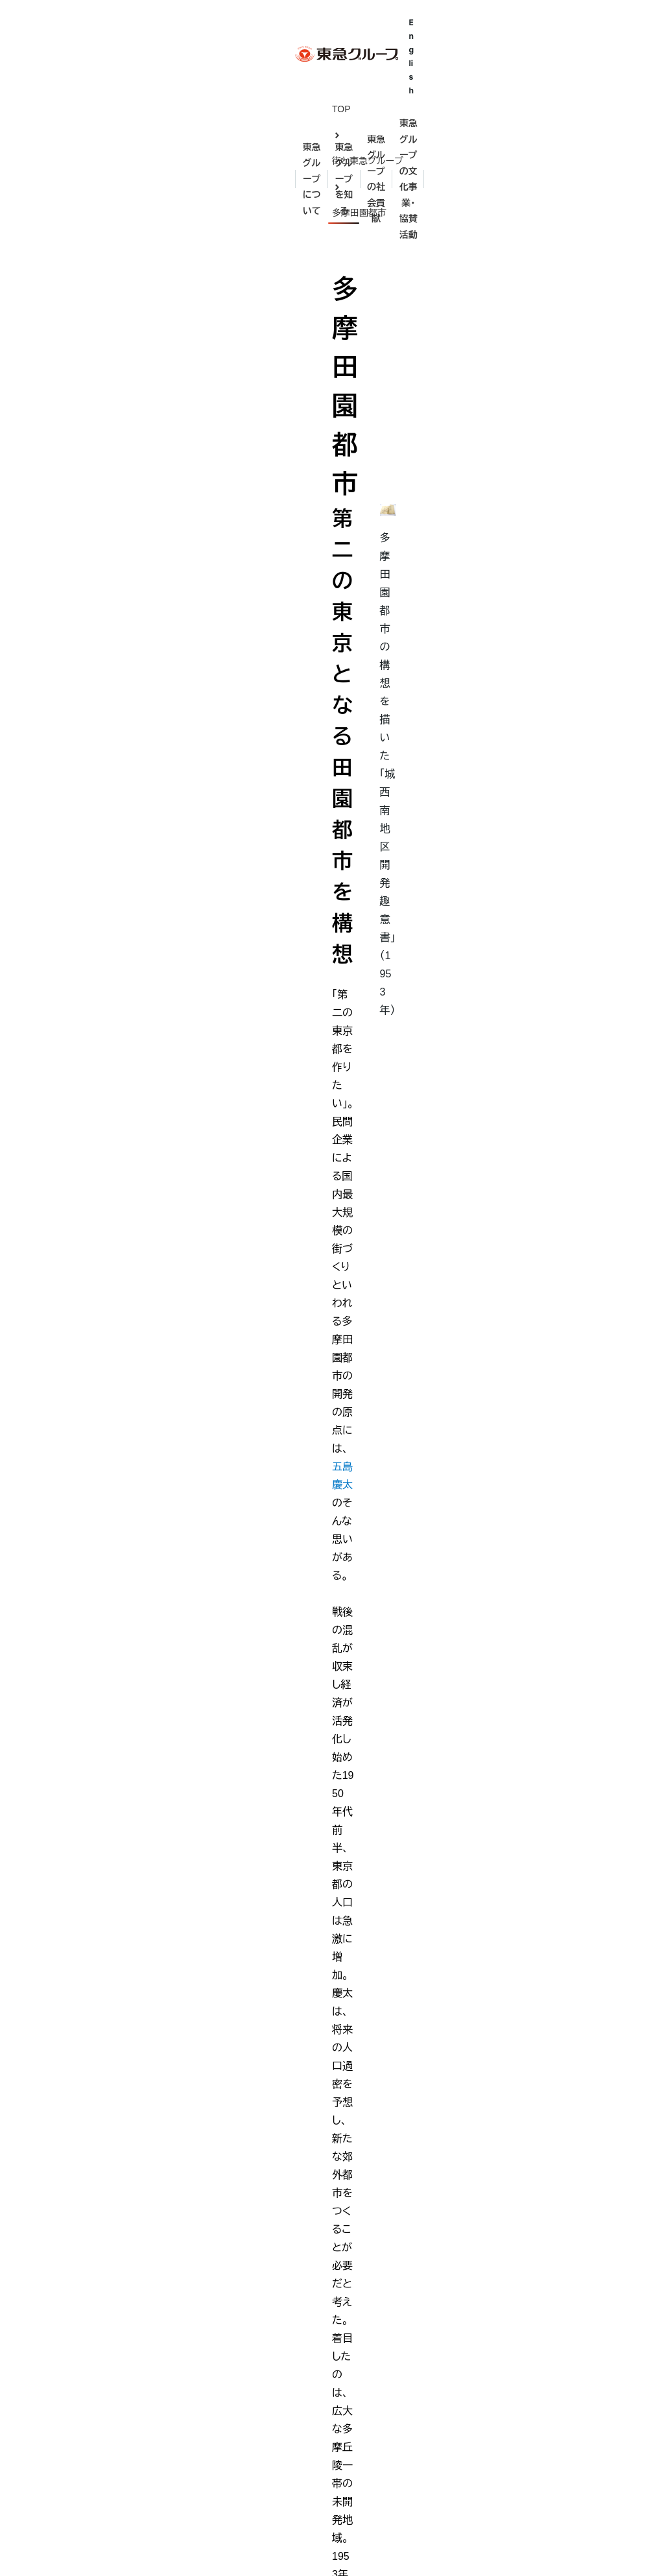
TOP (25, 109)
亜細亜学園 (370, 2250)
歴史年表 (203, 2440)
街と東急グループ (96, 109)
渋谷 (194, 2368)
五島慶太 (247, 309)
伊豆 (194, 2392)
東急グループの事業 (63, 2347)
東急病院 (366, 2321)
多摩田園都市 (184, 109)
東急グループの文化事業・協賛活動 (570, 76)
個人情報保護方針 (260, 2545)
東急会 (361, 2463)
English (624, 31)
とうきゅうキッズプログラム (403, 2368)
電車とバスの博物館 (388, 2345)
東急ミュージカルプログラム (403, 2392)
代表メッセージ (53, 2323)
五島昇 (199, 2298)
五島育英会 (370, 2226)
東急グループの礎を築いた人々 (248, 2226)
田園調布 (203, 2345)
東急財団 (366, 2298)
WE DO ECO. (375, 2416)
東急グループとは (58, 2276)
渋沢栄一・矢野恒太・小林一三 (244, 2250)
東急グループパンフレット (73, 2394)
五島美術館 (370, 2274)
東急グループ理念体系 (68, 2300)
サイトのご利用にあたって (67, 2544)
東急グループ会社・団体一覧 (79, 2370)
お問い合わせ (166, 2545)
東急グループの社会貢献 (396, 2196)
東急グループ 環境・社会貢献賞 (409, 2440)
